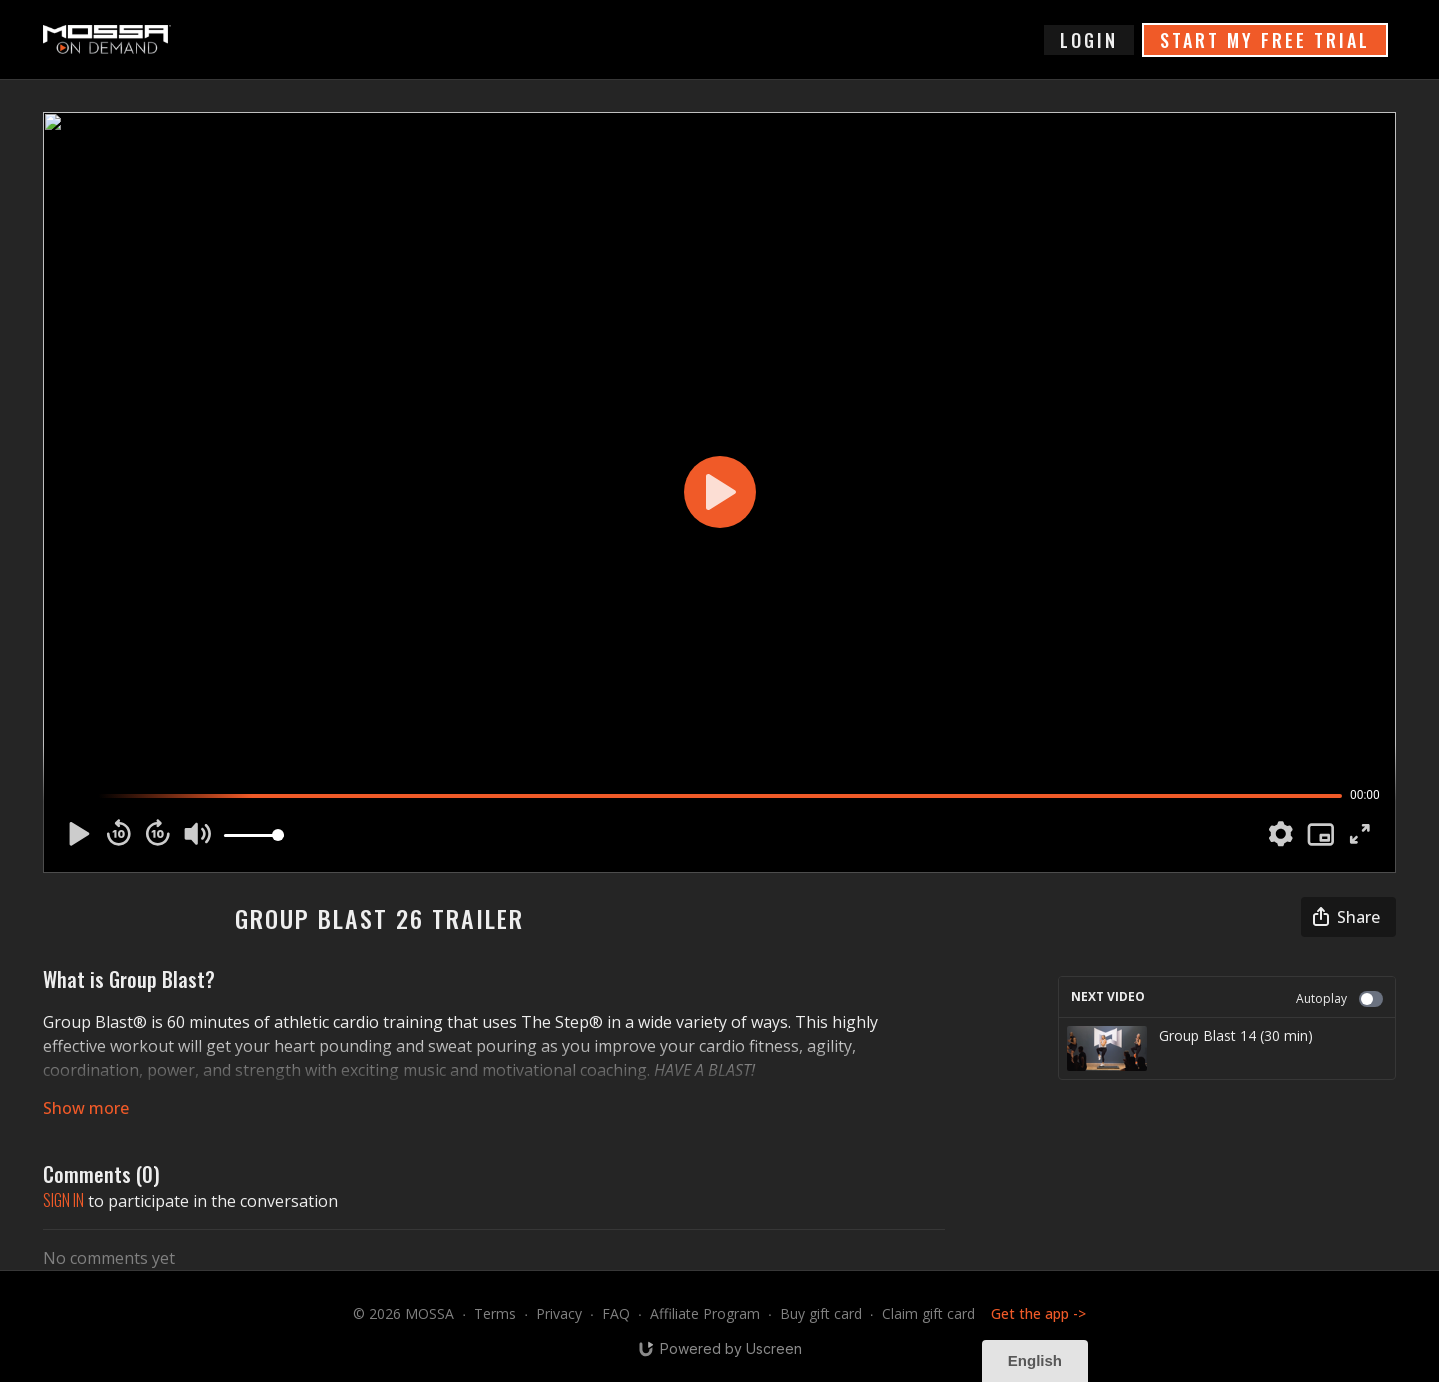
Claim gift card (928, 1313)
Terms (495, 1313)
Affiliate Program (705, 1313)
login (1089, 40)
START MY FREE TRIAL (1265, 40)
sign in (63, 1200)
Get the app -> (1038, 1313)
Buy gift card (821, 1313)
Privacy (559, 1313)
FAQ (616, 1313)
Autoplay (1339, 998)
